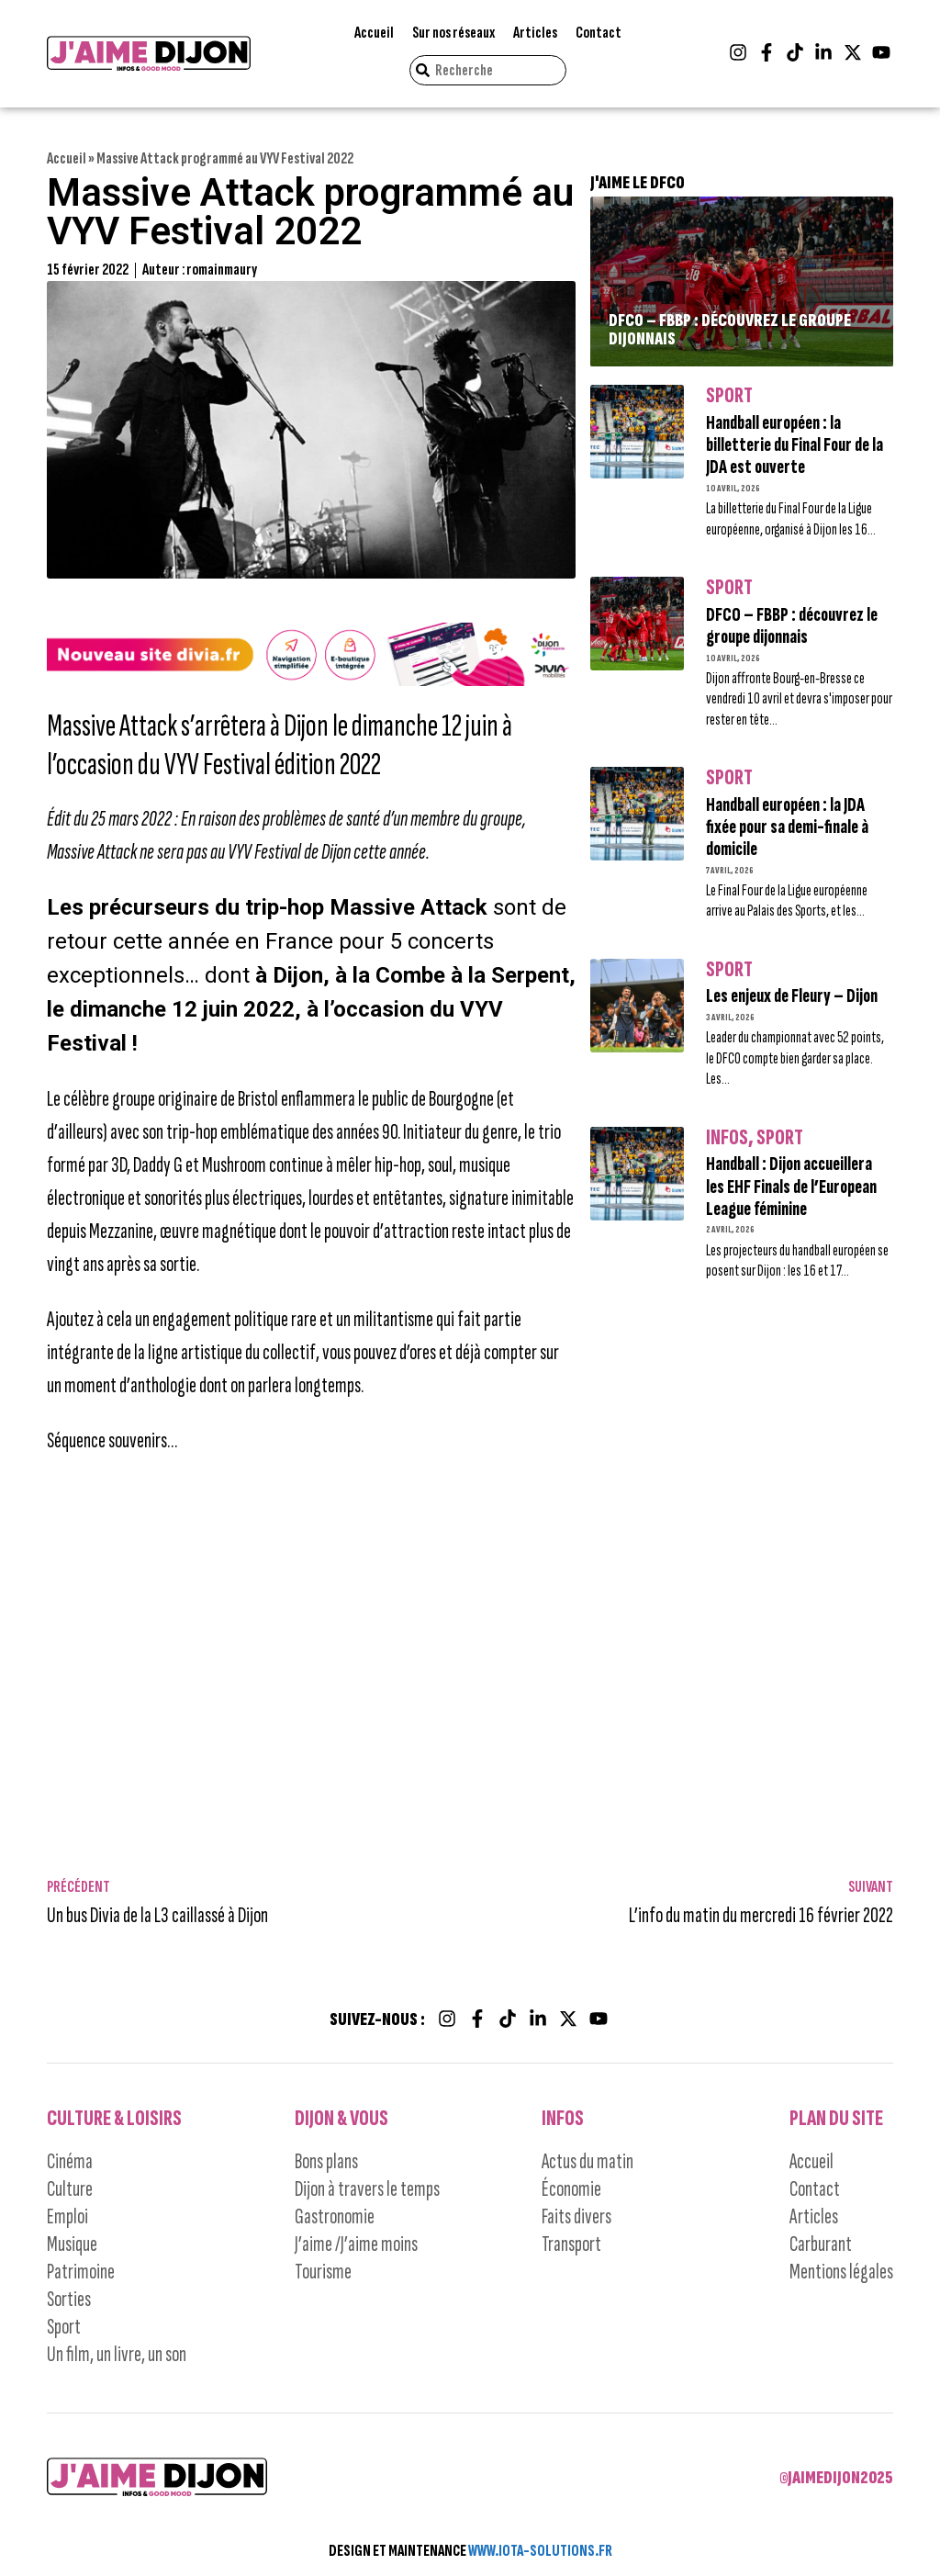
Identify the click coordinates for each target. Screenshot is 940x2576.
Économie (571, 2189)
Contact (598, 32)
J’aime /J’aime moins (356, 2244)
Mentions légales (841, 2271)
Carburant (820, 2244)
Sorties (69, 2299)
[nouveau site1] (311, 680)
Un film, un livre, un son (116, 2354)
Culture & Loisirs (114, 2118)
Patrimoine (81, 2271)
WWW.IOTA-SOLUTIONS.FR (540, 2550)
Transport (571, 2244)
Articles (535, 32)
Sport (729, 396)
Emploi (67, 2216)
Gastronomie (335, 2216)
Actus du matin (587, 2161)
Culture (70, 2189)
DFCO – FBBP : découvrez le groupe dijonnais (730, 329)
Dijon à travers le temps (367, 2189)
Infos (727, 1138)
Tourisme (323, 2271)
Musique (72, 2244)
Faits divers (576, 2216)
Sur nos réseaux (453, 32)
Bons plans (326, 2161)
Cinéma (70, 2161)
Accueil (374, 32)
